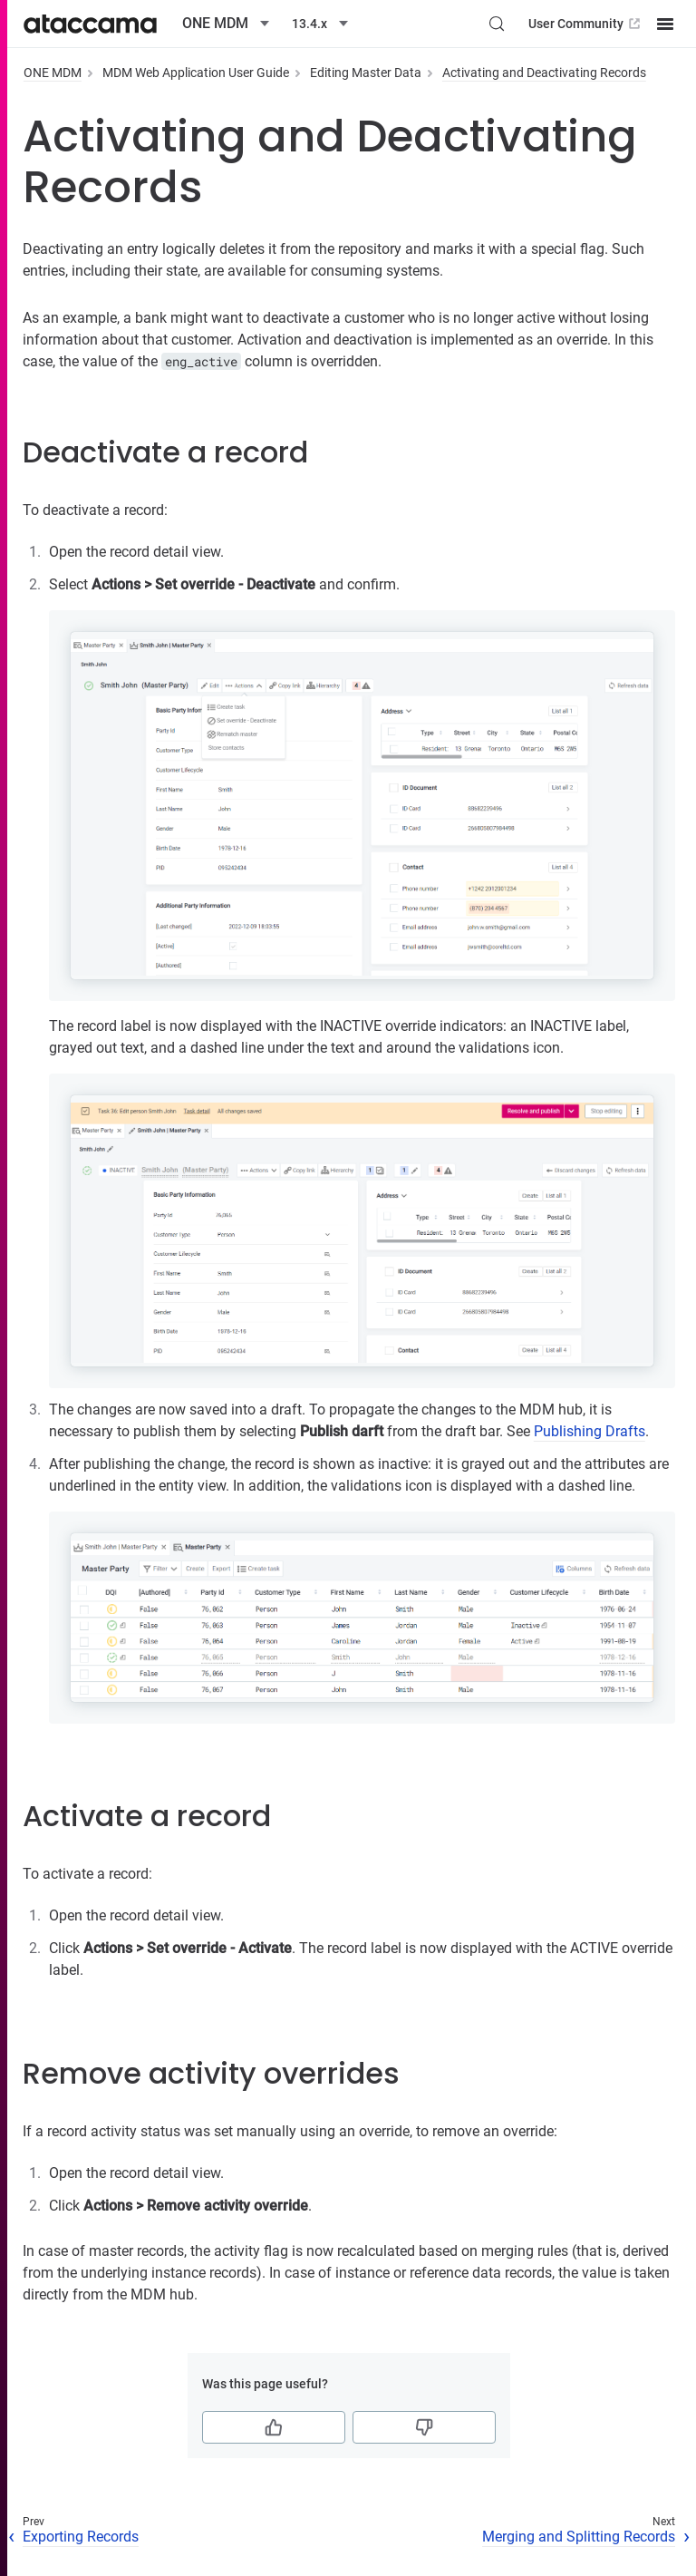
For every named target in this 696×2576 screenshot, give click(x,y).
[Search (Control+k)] (496, 23)
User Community (585, 23)
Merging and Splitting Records (578, 2536)
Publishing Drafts (589, 1431)
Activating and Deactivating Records (544, 72)
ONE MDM (53, 72)
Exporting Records (81, 2536)
